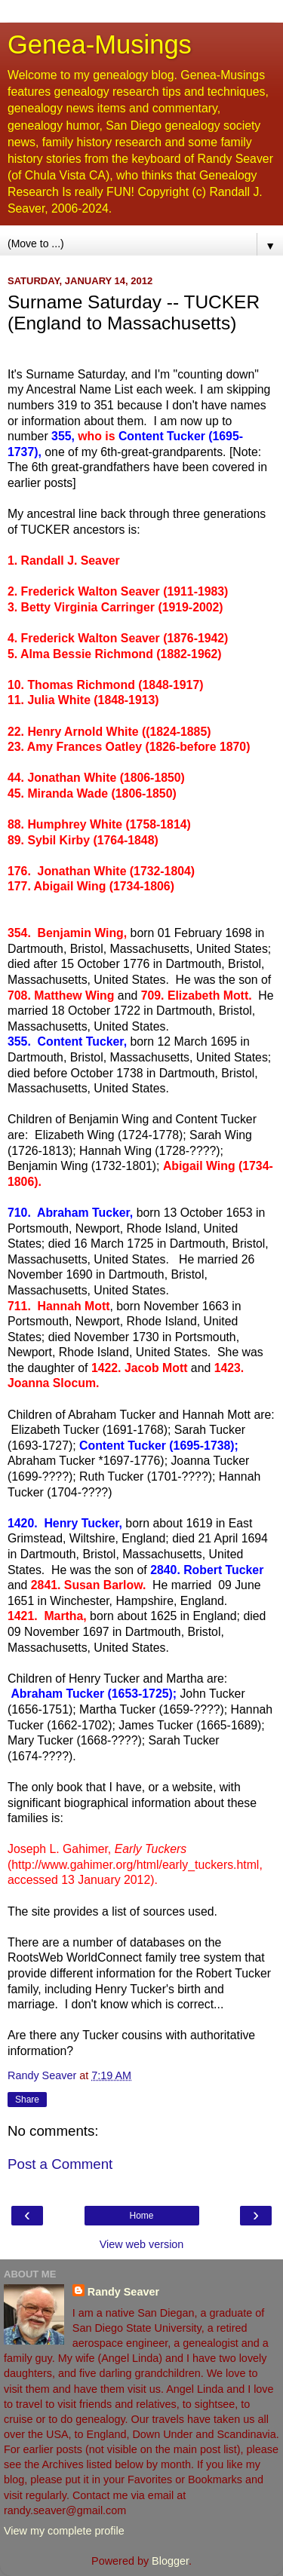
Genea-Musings (100, 44)
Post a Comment (60, 2164)
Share (27, 2099)
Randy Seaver (123, 2292)
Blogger (170, 2561)
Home (141, 2215)
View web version (142, 2244)
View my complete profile (64, 2531)
